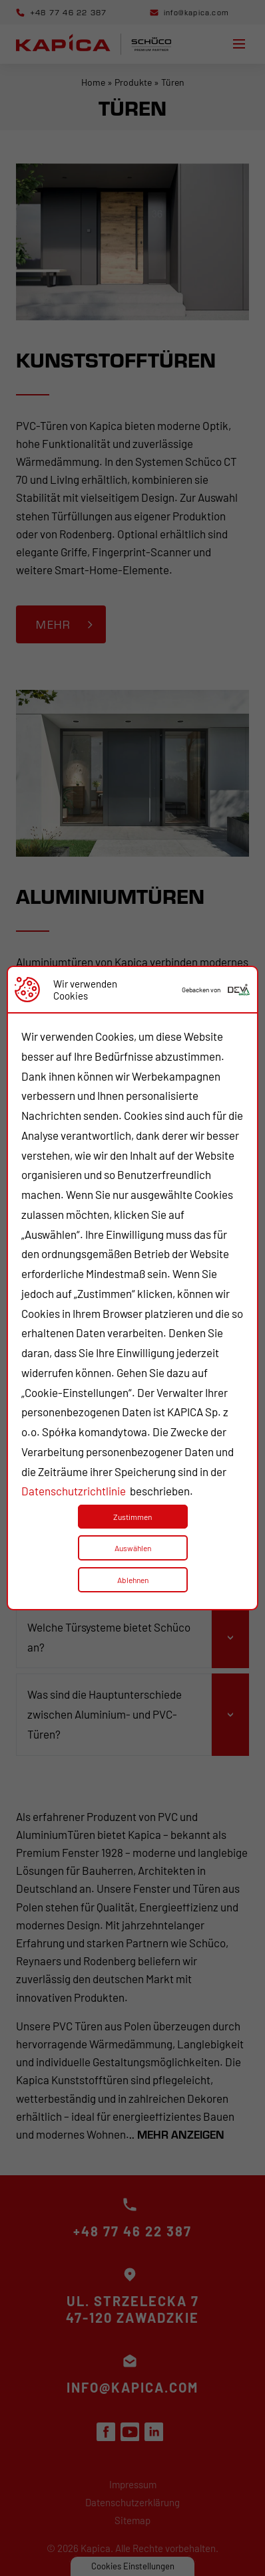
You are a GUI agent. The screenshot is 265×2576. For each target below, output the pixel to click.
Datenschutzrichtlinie (73, 1490)
